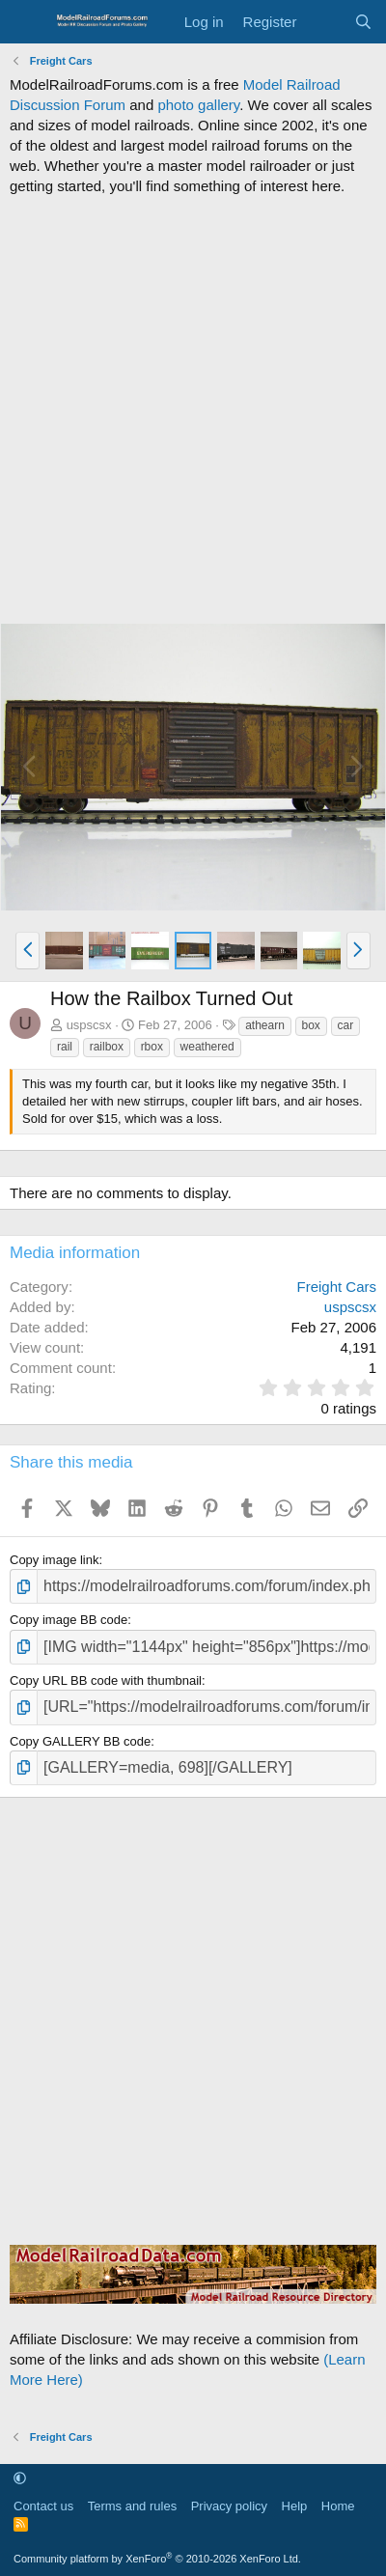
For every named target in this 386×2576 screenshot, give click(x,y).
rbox (152, 1046)
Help (295, 2506)
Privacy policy (229, 2506)
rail (64, 1046)
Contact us (43, 2506)
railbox (107, 1046)
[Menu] (26, 22)
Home (338, 2506)
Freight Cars (336, 1286)
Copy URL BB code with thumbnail (106, 1680)
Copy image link (54, 1560)
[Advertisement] (193, 409)
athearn (265, 1025)
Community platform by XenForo (157, 2558)
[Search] (363, 22)
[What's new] (325, 22)
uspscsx (89, 1025)
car (346, 1025)
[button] (27, 950)
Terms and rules (132, 2506)
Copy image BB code (68, 1619)
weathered (207, 1046)
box (311, 1025)
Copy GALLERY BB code (80, 1741)
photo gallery (198, 105)
